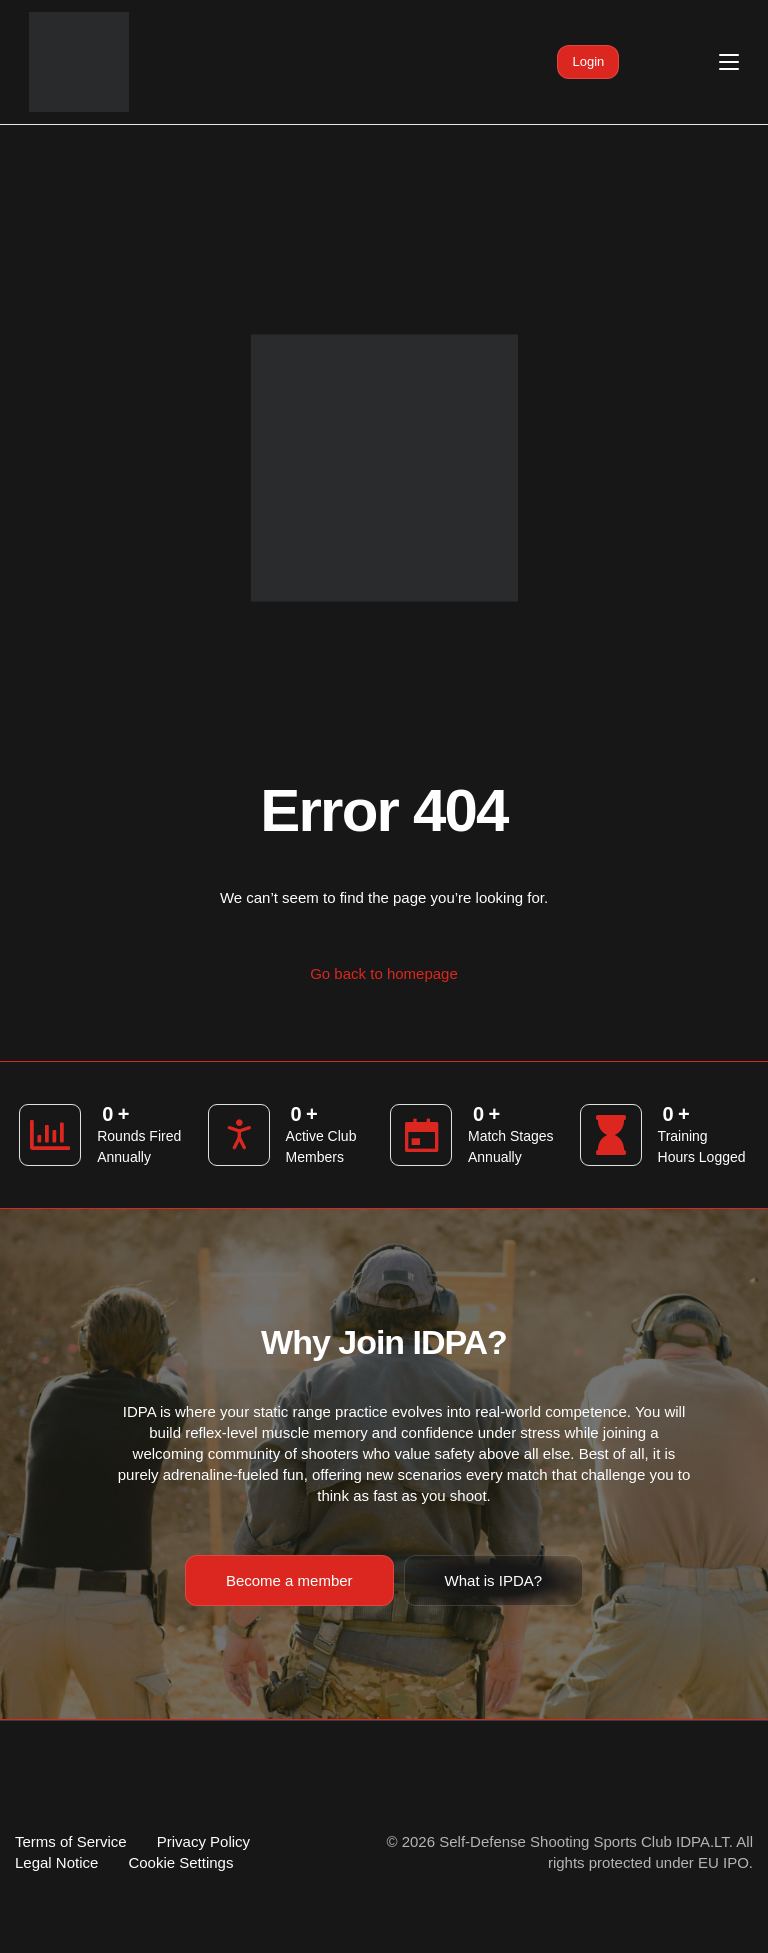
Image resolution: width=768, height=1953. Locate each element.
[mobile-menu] (707, 62)
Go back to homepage (384, 973)
